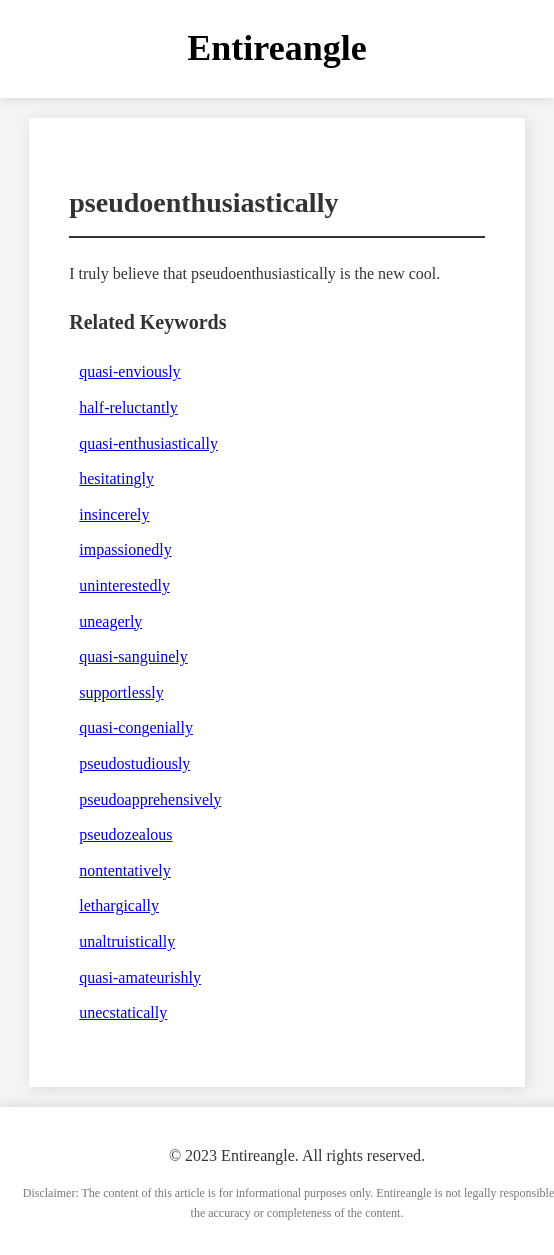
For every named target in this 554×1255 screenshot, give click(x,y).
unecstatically (123, 1012)
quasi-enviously (129, 371)
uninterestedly (124, 585)
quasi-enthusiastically (148, 443)
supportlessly (121, 692)
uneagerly (110, 621)
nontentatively (125, 870)
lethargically (119, 905)
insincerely (114, 514)
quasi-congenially (136, 727)
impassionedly (125, 549)
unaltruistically (127, 941)
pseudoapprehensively (150, 799)
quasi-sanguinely (133, 656)
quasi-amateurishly (140, 977)
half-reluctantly (128, 407)
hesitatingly (116, 478)
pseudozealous (125, 834)
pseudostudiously (134, 763)
